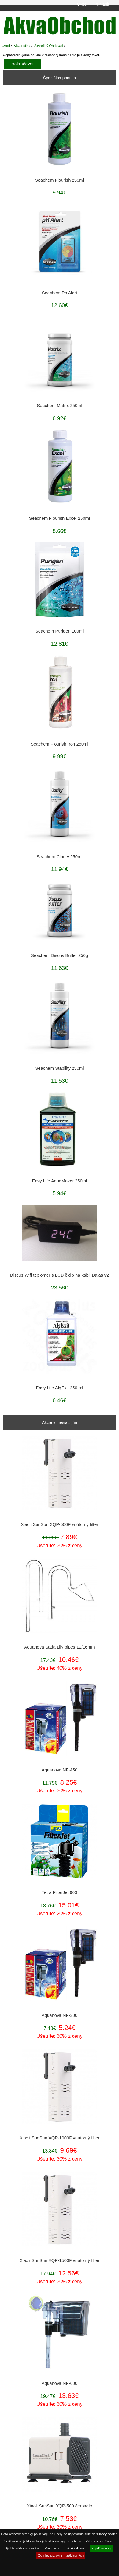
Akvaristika (22, 45)
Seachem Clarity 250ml (59, 856)
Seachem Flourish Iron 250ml (59, 744)
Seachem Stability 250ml (59, 1068)
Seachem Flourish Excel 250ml (59, 518)
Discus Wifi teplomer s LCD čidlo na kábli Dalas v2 (59, 1275)
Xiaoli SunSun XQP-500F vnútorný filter (59, 1524)
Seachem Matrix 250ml (59, 405)
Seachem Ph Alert (59, 292)
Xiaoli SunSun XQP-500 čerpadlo (59, 2506)
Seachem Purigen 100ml (59, 631)
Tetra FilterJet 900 (59, 1892)
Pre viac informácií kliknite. (65, 2548)
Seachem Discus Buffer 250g (59, 955)
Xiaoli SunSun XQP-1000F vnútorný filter (60, 2138)
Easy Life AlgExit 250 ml (59, 1388)
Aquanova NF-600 (59, 2383)
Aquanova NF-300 (59, 2015)
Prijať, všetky (101, 2548)
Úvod (82, 4)
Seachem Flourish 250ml (59, 180)
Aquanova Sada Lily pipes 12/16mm (59, 1647)
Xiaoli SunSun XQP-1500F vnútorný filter (60, 2260)
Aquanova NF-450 (59, 1770)
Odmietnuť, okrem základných (61, 2555)
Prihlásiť (101, 4)
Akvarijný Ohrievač (48, 45)
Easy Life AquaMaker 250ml (59, 1181)
